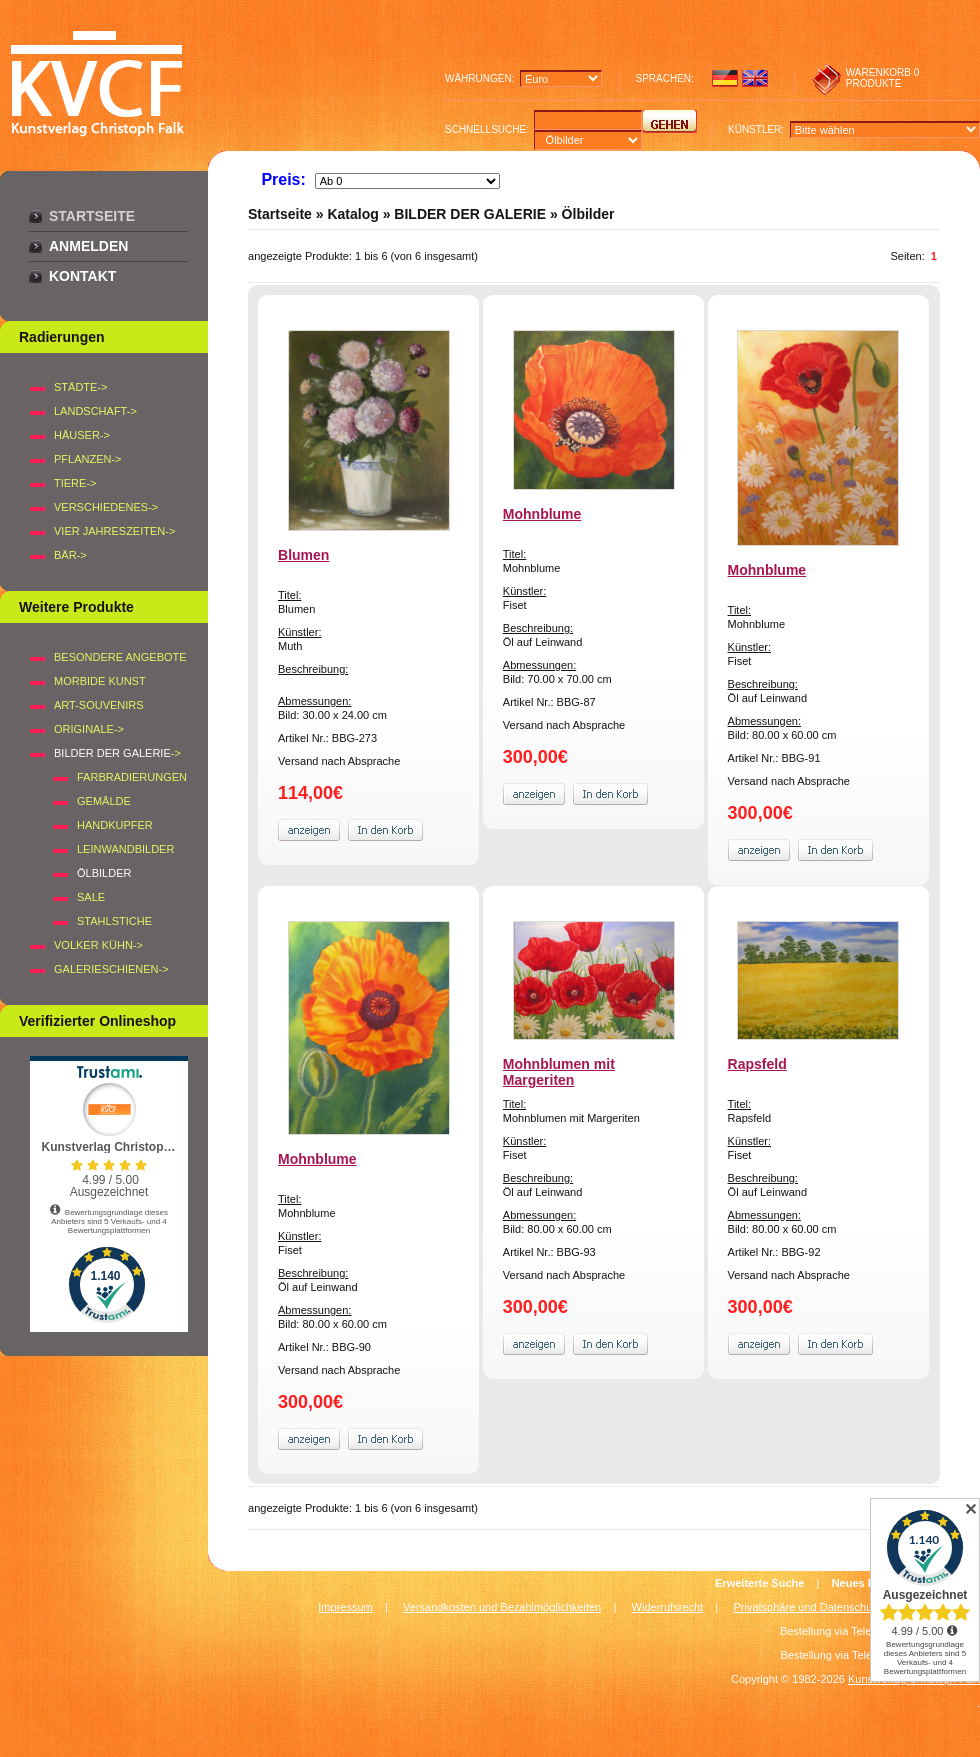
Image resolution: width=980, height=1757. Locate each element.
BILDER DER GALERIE (470, 214)
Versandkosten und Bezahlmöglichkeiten (502, 1607)
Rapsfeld (757, 1064)
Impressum (345, 1607)
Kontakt (82, 276)
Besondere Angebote (120, 657)
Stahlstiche (114, 921)
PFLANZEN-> (88, 459)
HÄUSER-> (82, 435)
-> (117, 753)
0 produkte (883, 78)
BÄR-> (70, 555)
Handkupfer (115, 825)
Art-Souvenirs (99, 705)
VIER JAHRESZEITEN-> (114, 531)
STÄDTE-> (80, 387)
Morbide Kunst (100, 681)
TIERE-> (75, 483)
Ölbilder (588, 214)
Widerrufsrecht (668, 1607)
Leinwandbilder (125, 849)
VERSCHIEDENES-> (106, 507)
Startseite (92, 216)
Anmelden (88, 246)
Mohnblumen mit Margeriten (559, 1072)
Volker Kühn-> (98, 945)
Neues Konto (866, 1583)
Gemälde (104, 801)
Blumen (303, 555)
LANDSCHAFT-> (95, 411)
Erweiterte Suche (759, 1583)
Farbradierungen (132, 777)
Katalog (352, 214)
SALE (91, 897)
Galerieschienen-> (111, 969)
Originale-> (89, 729)
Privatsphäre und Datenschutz (807, 1607)
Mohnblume (542, 514)
